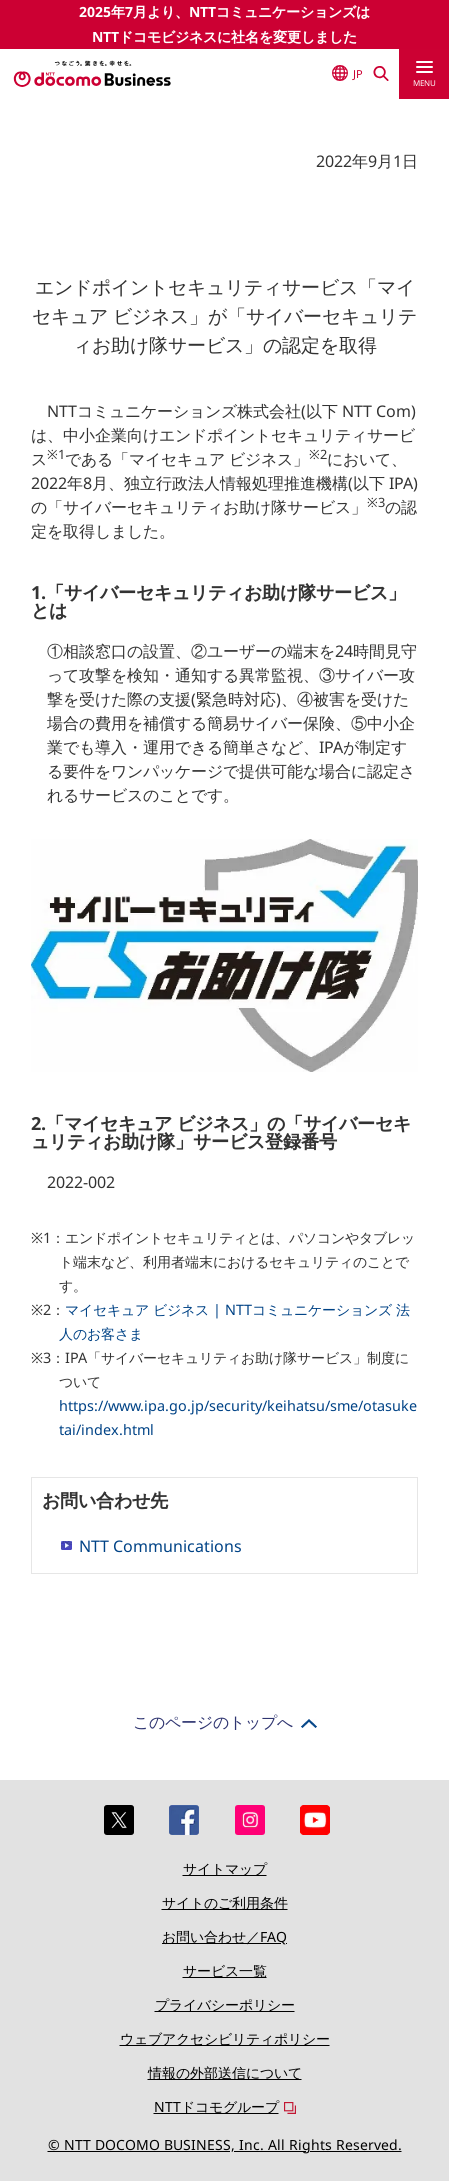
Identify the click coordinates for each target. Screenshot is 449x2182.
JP (347, 73)
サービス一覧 (225, 1970)
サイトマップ (225, 1868)
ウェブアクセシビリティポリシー (225, 2038)
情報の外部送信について (225, 2072)
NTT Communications (160, 1546)
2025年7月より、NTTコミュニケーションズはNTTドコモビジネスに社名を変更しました (224, 24)
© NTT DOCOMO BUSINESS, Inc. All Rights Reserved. (225, 2144)
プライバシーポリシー (225, 2004)
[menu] (424, 74)
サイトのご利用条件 (225, 1902)
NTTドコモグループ (216, 2106)
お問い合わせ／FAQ (224, 1936)
